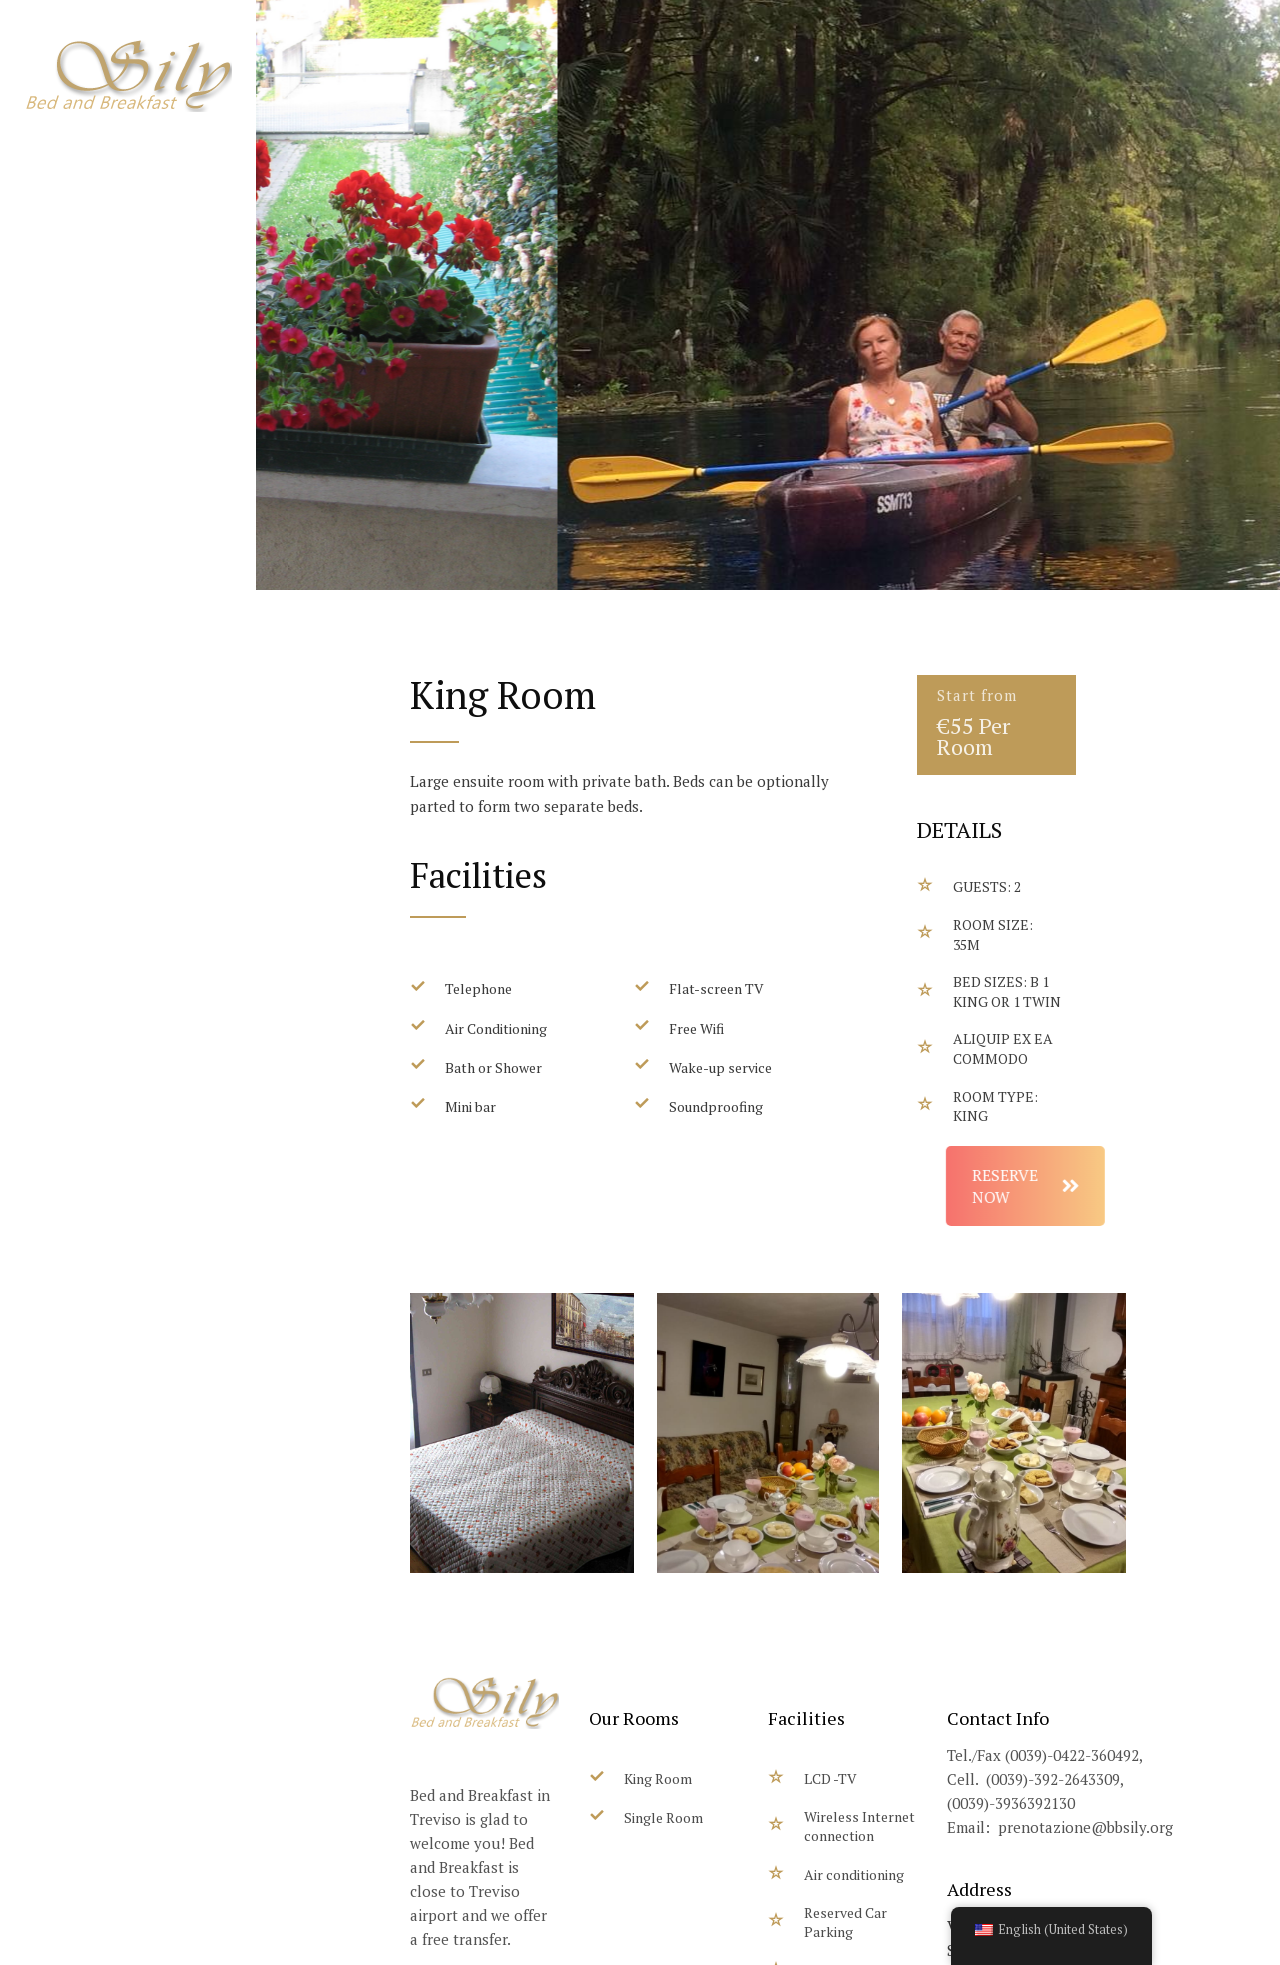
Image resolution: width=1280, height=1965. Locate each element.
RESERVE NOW (1085, 1186)
